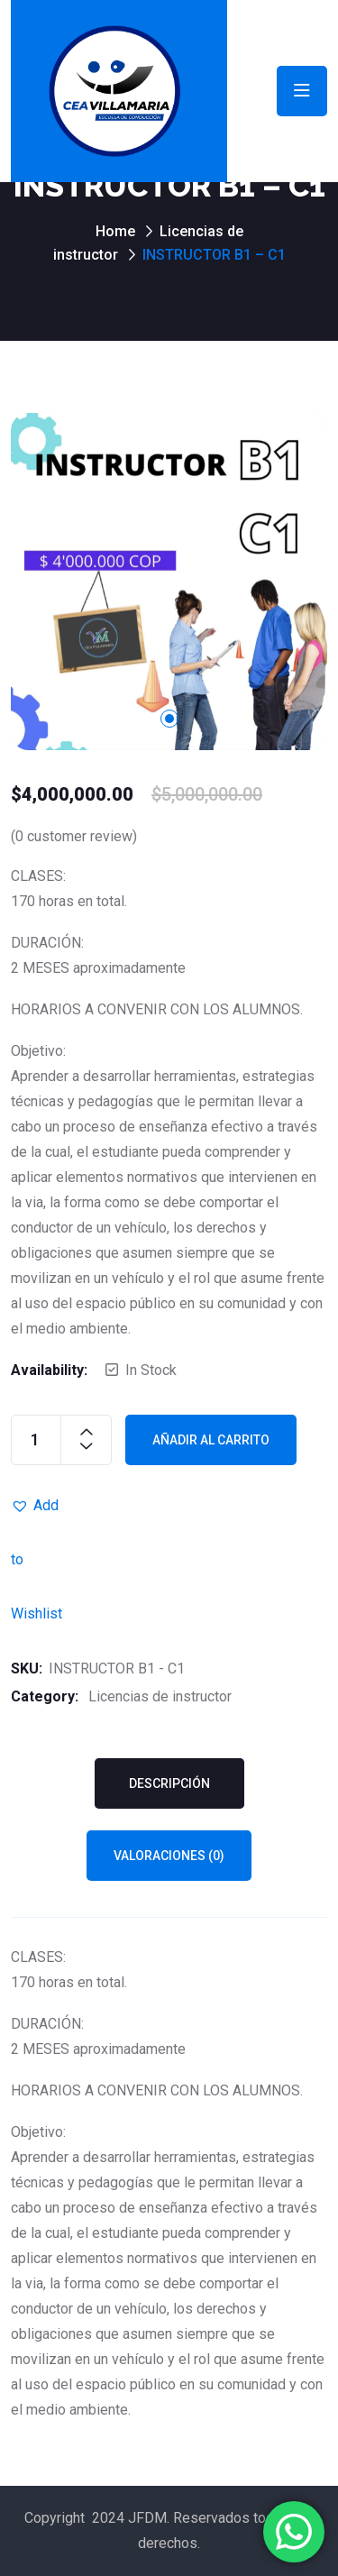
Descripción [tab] (169, 1783)
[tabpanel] (169, 581)
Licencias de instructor (160, 1696)
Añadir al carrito (210, 1440)
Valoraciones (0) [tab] (169, 1855)
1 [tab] (169, 718)
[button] (38, 1506)
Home (115, 231)
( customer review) (74, 836)
